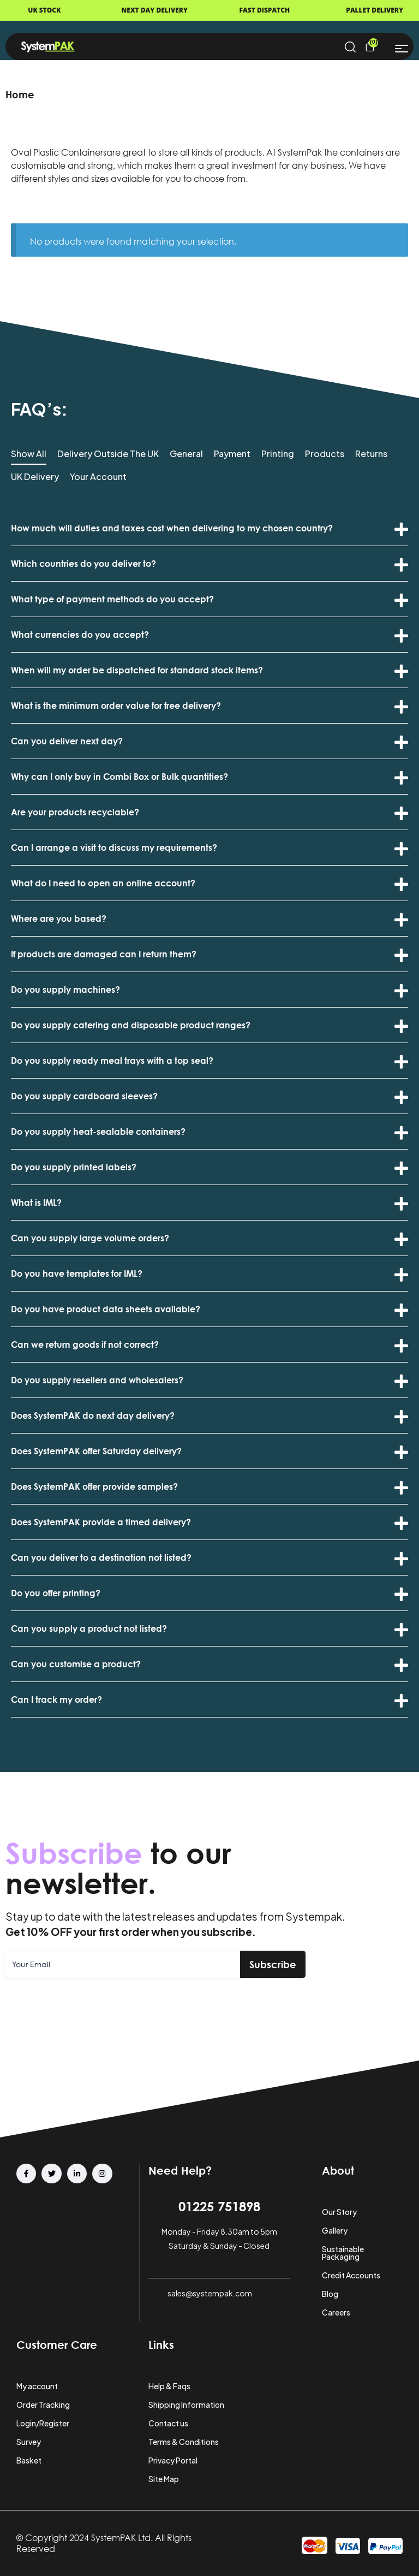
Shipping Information (186, 2404)
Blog (330, 2294)
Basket (28, 2460)
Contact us (168, 2423)
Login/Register (42, 2423)
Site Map (163, 2479)
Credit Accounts (351, 2275)
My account (37, 2386)
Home (19, 94)
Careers (336, 2312)
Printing (277, 454)
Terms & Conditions (183, 2442)
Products (324, 454)
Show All (28, 454)
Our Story (339, 2212)
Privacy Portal (172, 2460)
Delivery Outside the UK (108, 454)
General (186, 454)
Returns (371, 454)
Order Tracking (43, 2404)
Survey (28, 2442)
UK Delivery (35, 477)
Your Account (98, 477)
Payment (232, 454)
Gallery (335, 2230)
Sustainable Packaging (343, 2252)
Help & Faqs (169, 2386)
